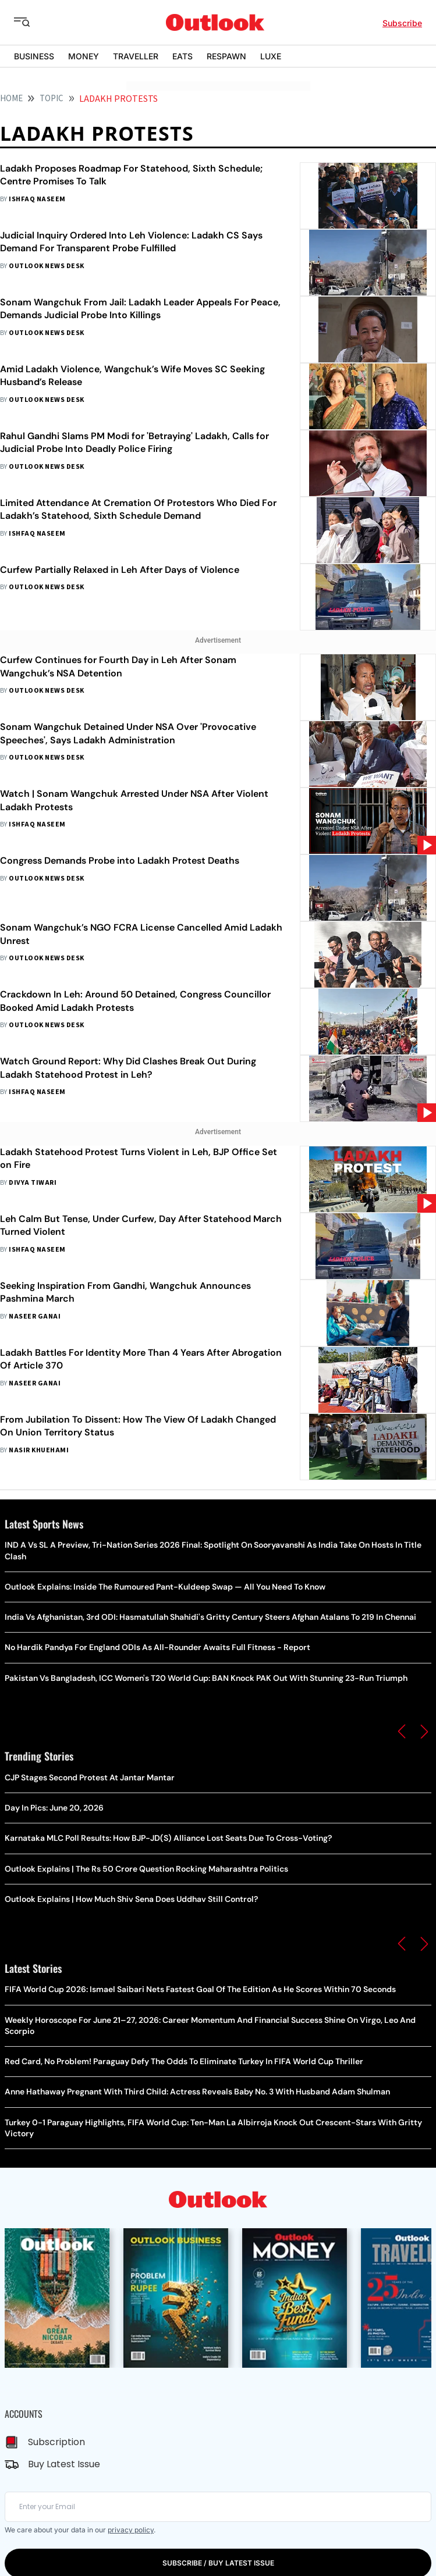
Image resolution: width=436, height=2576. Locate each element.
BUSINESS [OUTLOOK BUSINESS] (34, 56)
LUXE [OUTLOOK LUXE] (270, 56)
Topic (51, 98)
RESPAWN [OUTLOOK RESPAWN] (226, 56)
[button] (402, 1731)
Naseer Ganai (35, 1316)
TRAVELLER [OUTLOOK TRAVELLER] (135, 56)
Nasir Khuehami (39, 1450)
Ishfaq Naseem (37, 199)
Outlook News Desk (46, 266)
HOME (11, 98)
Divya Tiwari (32, 1183)
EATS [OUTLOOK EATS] (182, 56)
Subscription (56, 2442)
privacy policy (131, 2529)
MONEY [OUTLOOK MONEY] (83, 56)
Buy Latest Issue (64, 2464)
